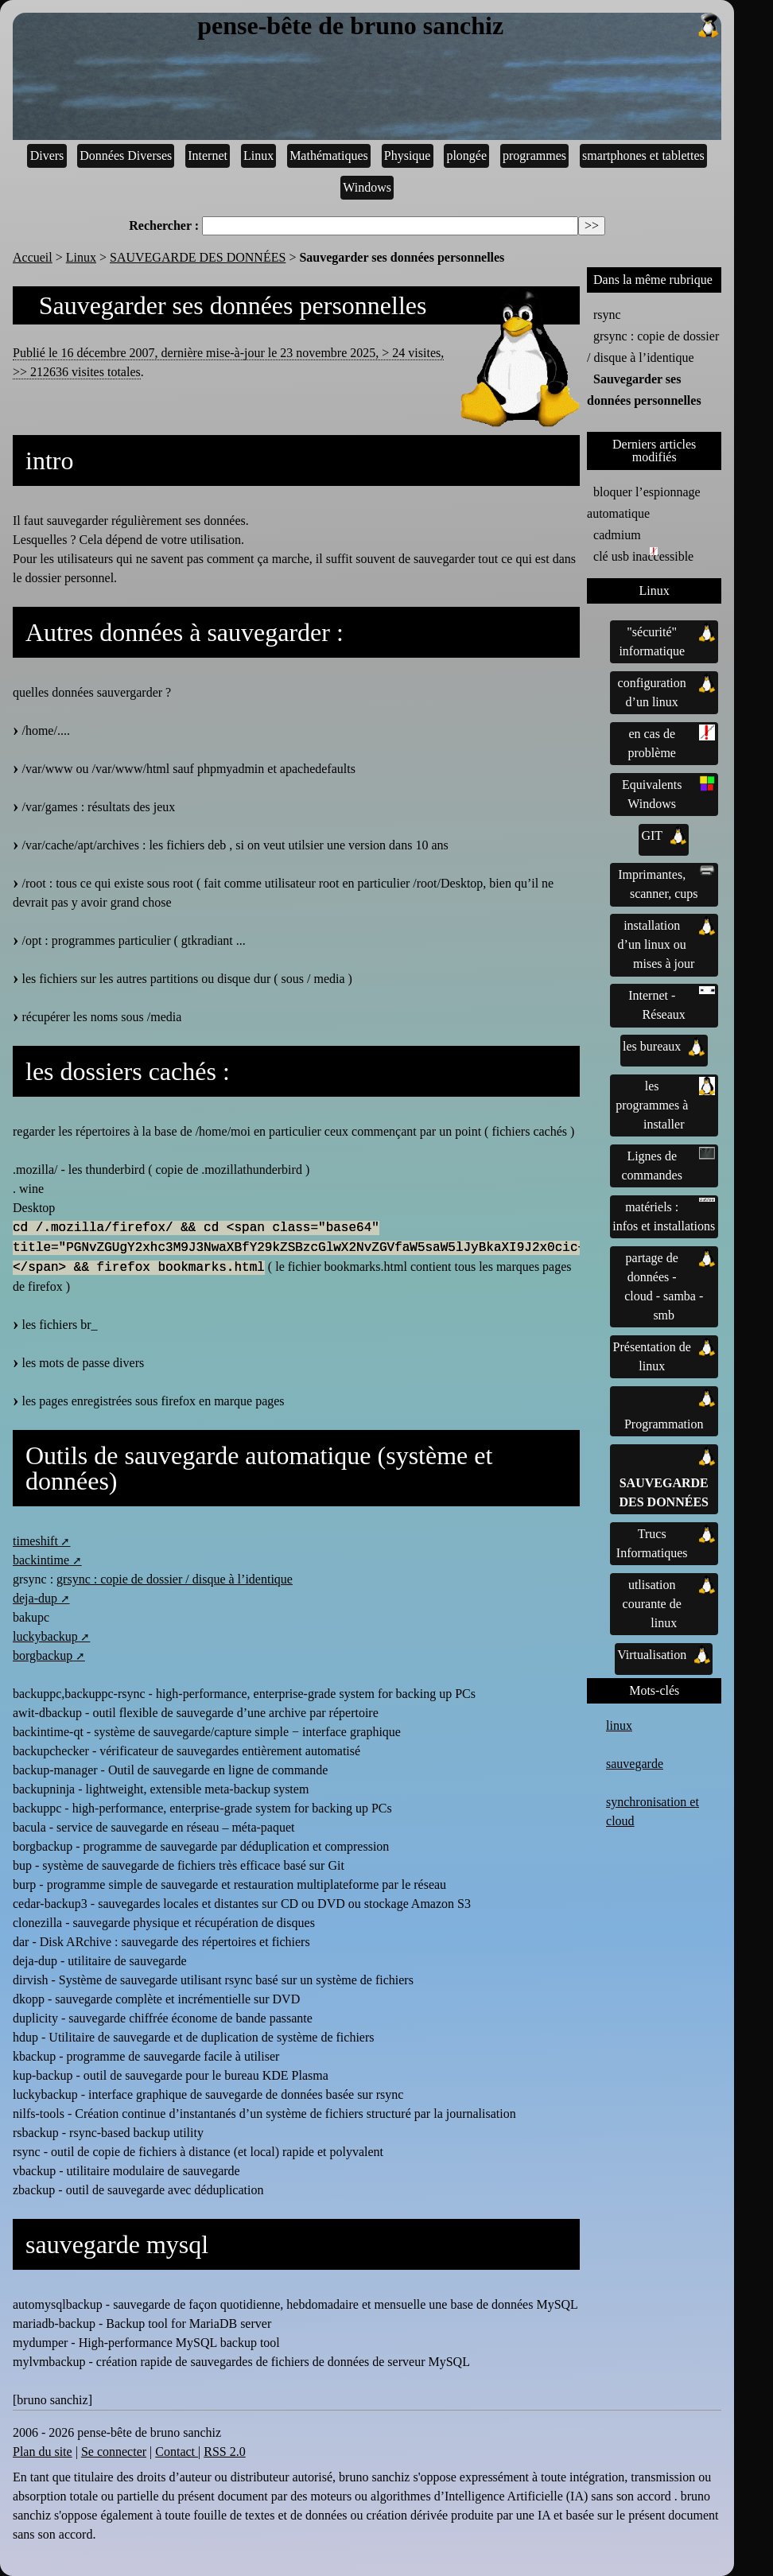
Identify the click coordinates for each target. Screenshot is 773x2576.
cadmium (617, 535)
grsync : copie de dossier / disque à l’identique (174, 1579)
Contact (176, 2451)
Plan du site (42, 2451)
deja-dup (35, 1598)
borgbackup (42, 1655)
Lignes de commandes (669, 1164)
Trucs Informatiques (666, 1542)
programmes (534, 155)
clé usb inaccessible (643, 555)
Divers (47, 155)
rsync (607, 314)
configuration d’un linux (667, 691)
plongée (466, 155)
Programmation (669, 1410)
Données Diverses (126, 155)
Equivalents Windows (668, 792)
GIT (663, 835)
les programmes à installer (665, 1104)
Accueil (32, 257)
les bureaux (664, 1046)
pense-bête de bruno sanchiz (459, 26)
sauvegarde (634, 1763)
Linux (258, 155)
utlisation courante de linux (669, 1603)
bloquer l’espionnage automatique (644, 502)
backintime (41, 1560)
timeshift (35, 1541)
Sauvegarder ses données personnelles (644, 389)
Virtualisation (663, 1655)
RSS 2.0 (224, 2451)
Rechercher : (164, 225)
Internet (207, 155)
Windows (367, 187)
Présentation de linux (664, 1355)
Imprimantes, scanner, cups (666, 882)
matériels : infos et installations (663, 1215)
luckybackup (45, 1636)
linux (619, 1725)
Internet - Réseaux (671, 1003)
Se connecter (113, 2451)
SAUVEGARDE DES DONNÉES (198, 257)
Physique (407, 155)
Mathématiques (328, 155)
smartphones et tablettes (643, 155)
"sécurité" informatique (667, 640)
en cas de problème (672, 742)
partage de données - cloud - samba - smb (669, 1285)
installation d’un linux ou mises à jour (667, 943)
